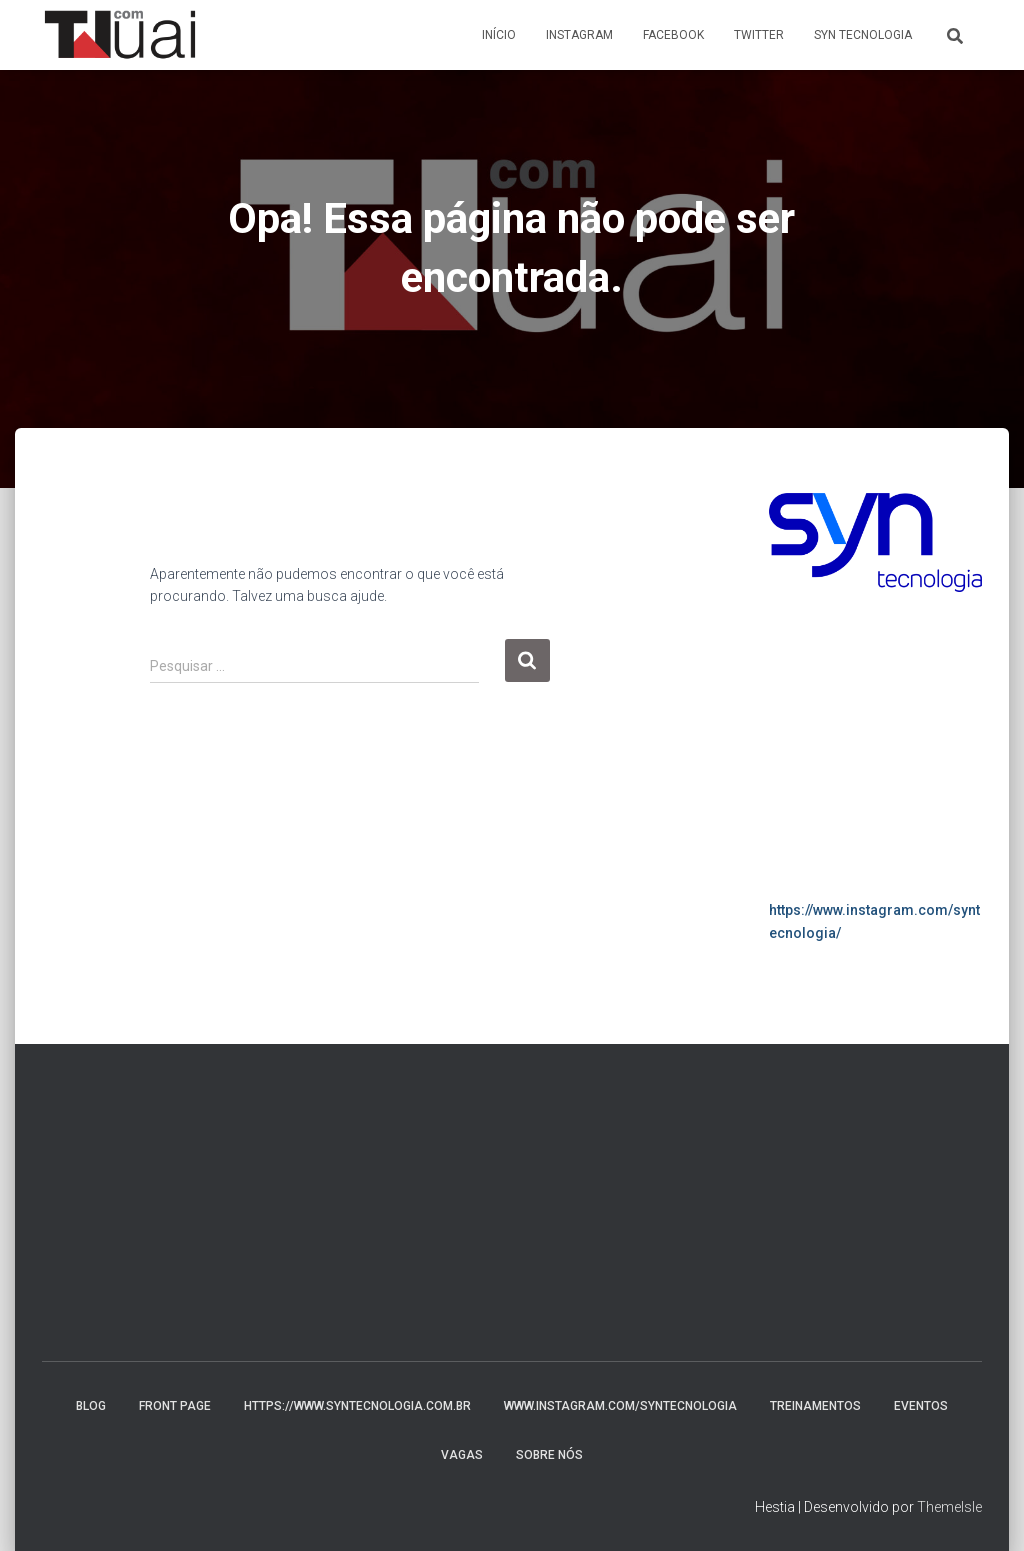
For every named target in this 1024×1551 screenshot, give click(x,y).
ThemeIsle (949, 1507)
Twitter (759, 35)
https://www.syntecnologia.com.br (357, 1406)
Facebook (673, 35)
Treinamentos (815, 1406)
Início (499, 35)
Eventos (921, 1406)
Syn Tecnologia (863, 35)
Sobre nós (549, 1455)
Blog (91, 1406)
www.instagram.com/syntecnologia (620, 1406)
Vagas (462, 1455)
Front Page (175, 1406)
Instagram (579, 35)
